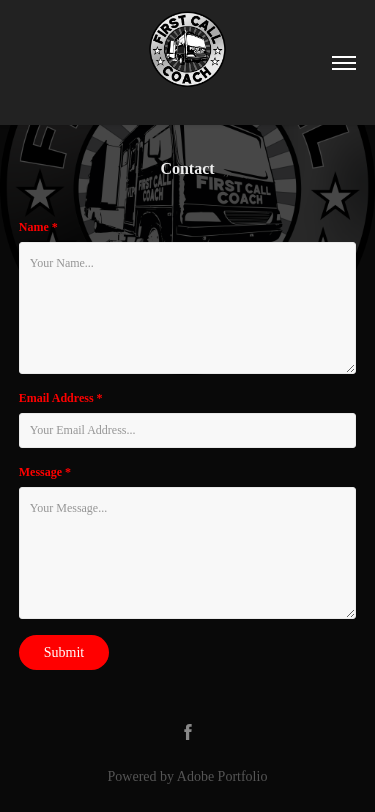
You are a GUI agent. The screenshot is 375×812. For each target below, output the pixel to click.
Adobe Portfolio (222, 776)
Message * (45, 472)
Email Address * (61, 398)
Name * (38, 227)
